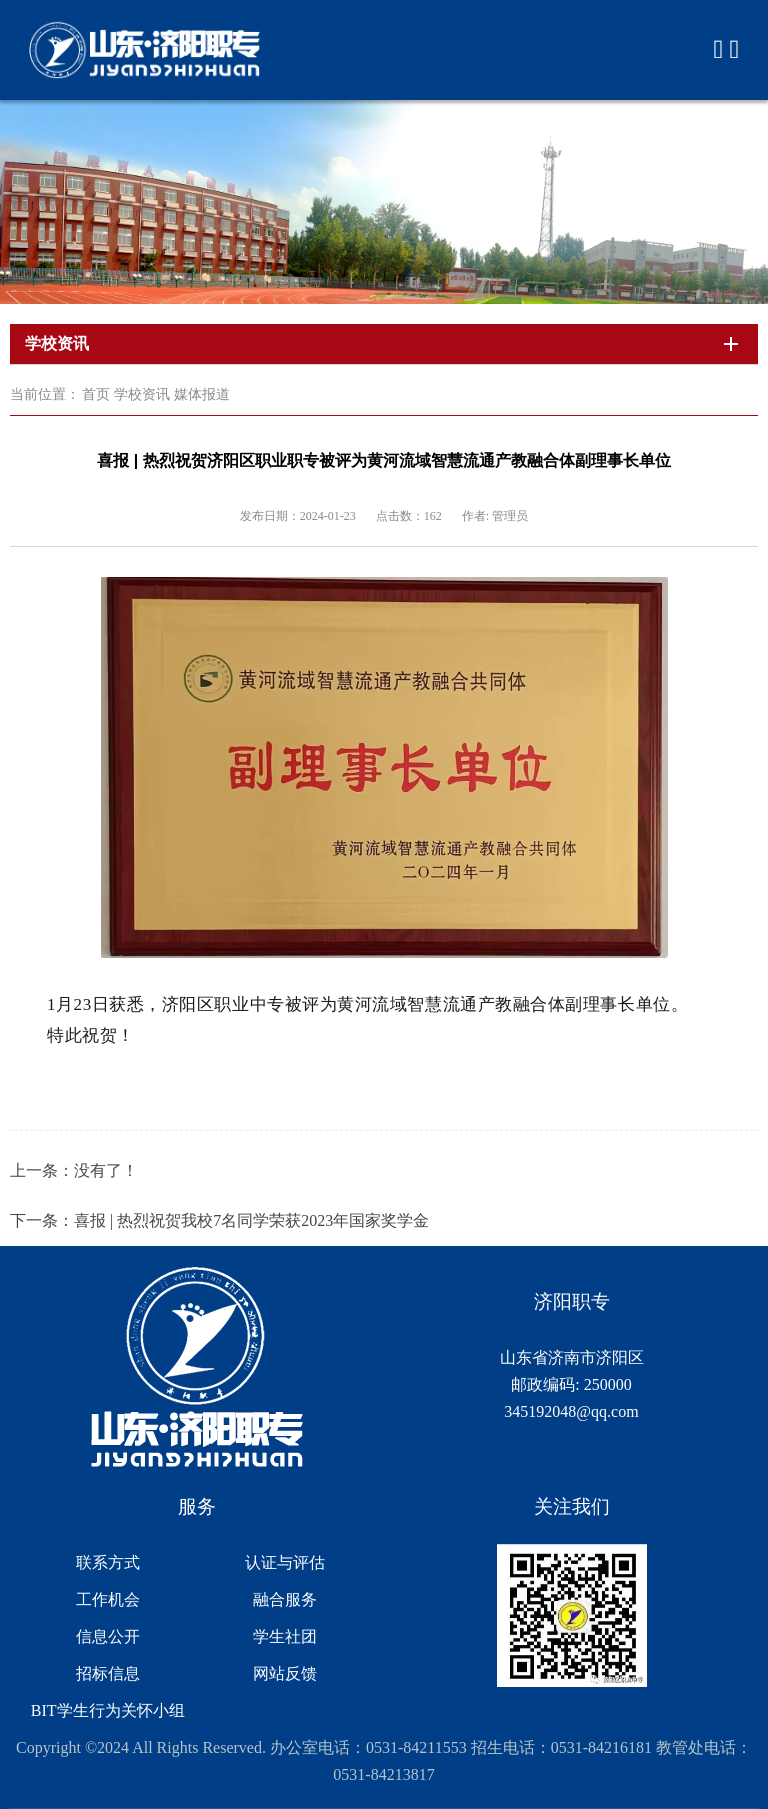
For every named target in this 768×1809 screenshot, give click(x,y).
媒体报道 (202, 394)
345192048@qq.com (571, 1411)
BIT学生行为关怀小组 (108, 1710)
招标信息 (108, 1673)
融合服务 (285, 1599)
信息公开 (108, 1636)
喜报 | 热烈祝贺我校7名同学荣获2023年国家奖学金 (251, 1220)
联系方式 (108, 1562)
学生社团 (285, 1636)
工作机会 (108, 1599)
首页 (96, 394)
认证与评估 (285, 1562)
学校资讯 (142, 394)
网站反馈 (285, 1673)
